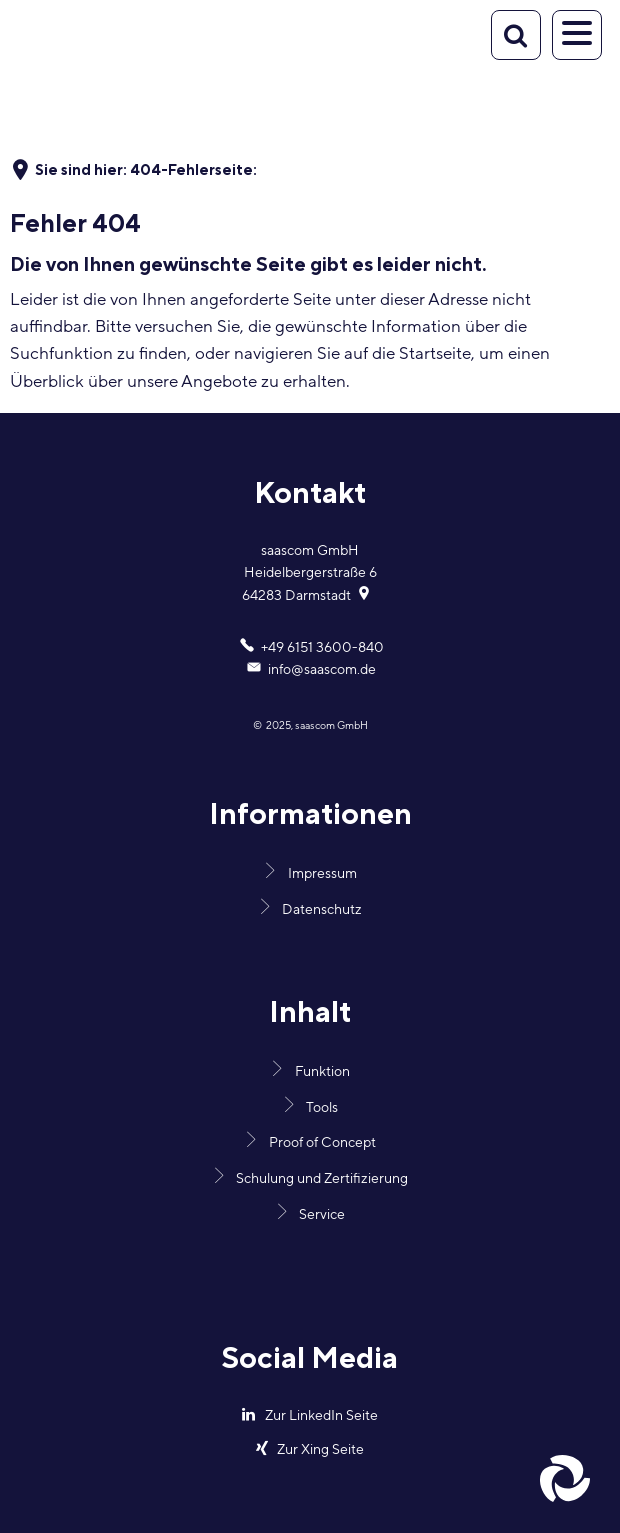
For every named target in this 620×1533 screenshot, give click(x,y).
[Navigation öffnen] (577, 35)
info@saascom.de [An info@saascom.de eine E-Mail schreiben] (310, 670)
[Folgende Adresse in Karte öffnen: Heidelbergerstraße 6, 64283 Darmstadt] (366, 596)
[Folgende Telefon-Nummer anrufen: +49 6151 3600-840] (310, 648)
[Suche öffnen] (516, 35)
